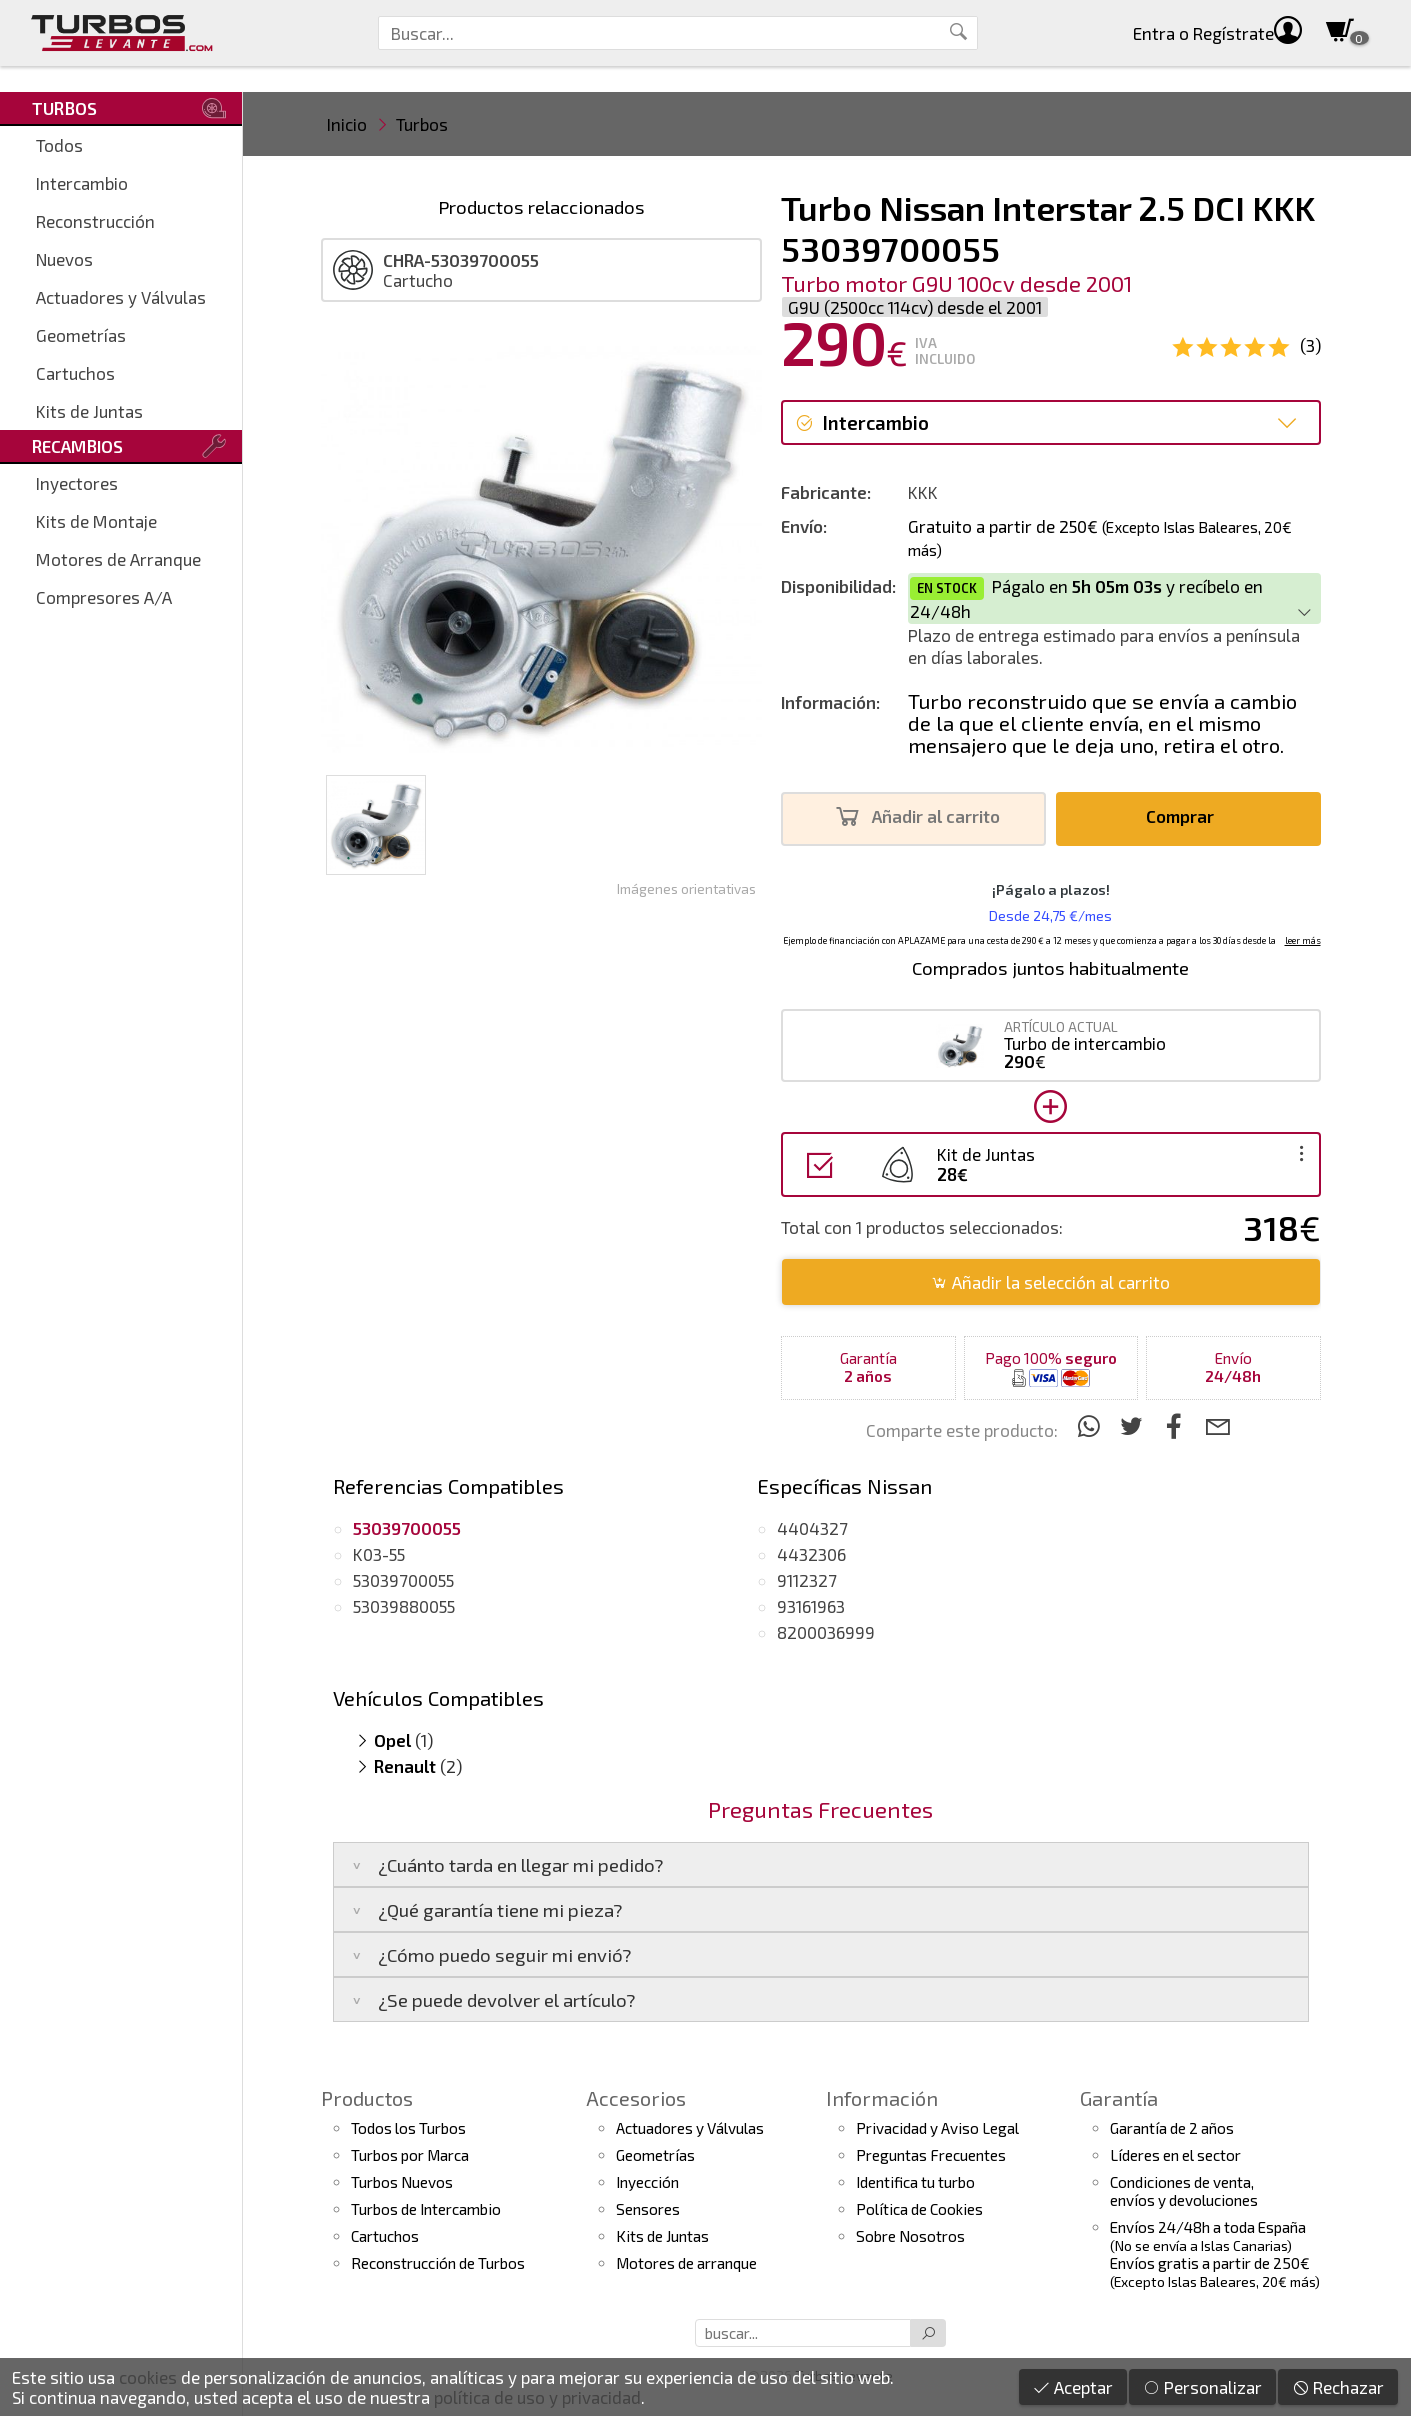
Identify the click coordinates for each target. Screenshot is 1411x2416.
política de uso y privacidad (537, 2397)
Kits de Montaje (96, 521)
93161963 (811, 1606)
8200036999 (826, 1632)
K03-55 (379, 1554)
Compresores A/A (104, 597)
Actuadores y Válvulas (121, 297)
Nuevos (64, 259)
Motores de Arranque (118, 559)
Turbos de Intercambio (426, 2209)
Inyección (647, 2182)
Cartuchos (75, 373)
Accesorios (636, 2098)
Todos (59, 145)
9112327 (807, 1580)
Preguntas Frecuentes (931, 2155)
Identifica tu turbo (915, 2182)
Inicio (347, 124)
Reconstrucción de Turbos (438, 2263)
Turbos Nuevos (402, 2182)
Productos (367, 2098)
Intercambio (82, 183)
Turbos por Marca (410, 2155)
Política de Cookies (919, 2209)
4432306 (811, 1554)
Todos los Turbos (408, 2128)
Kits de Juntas (89, 411)
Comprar (1185, 816)
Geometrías (81, 335)
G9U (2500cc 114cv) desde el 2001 (915, 307)
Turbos (422, 124)
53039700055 (403, 1580)
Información (882, 2098)
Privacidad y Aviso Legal (937, 2128)
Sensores (648, 2209)
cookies (148, 2377)
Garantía (1119, 2098)
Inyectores (77, 483)
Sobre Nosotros (910, 2236)
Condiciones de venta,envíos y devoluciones (1184, 2191)
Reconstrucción (95, 221)
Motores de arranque (686, 2263)
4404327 (812, 1528)
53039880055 (404, 1606)
